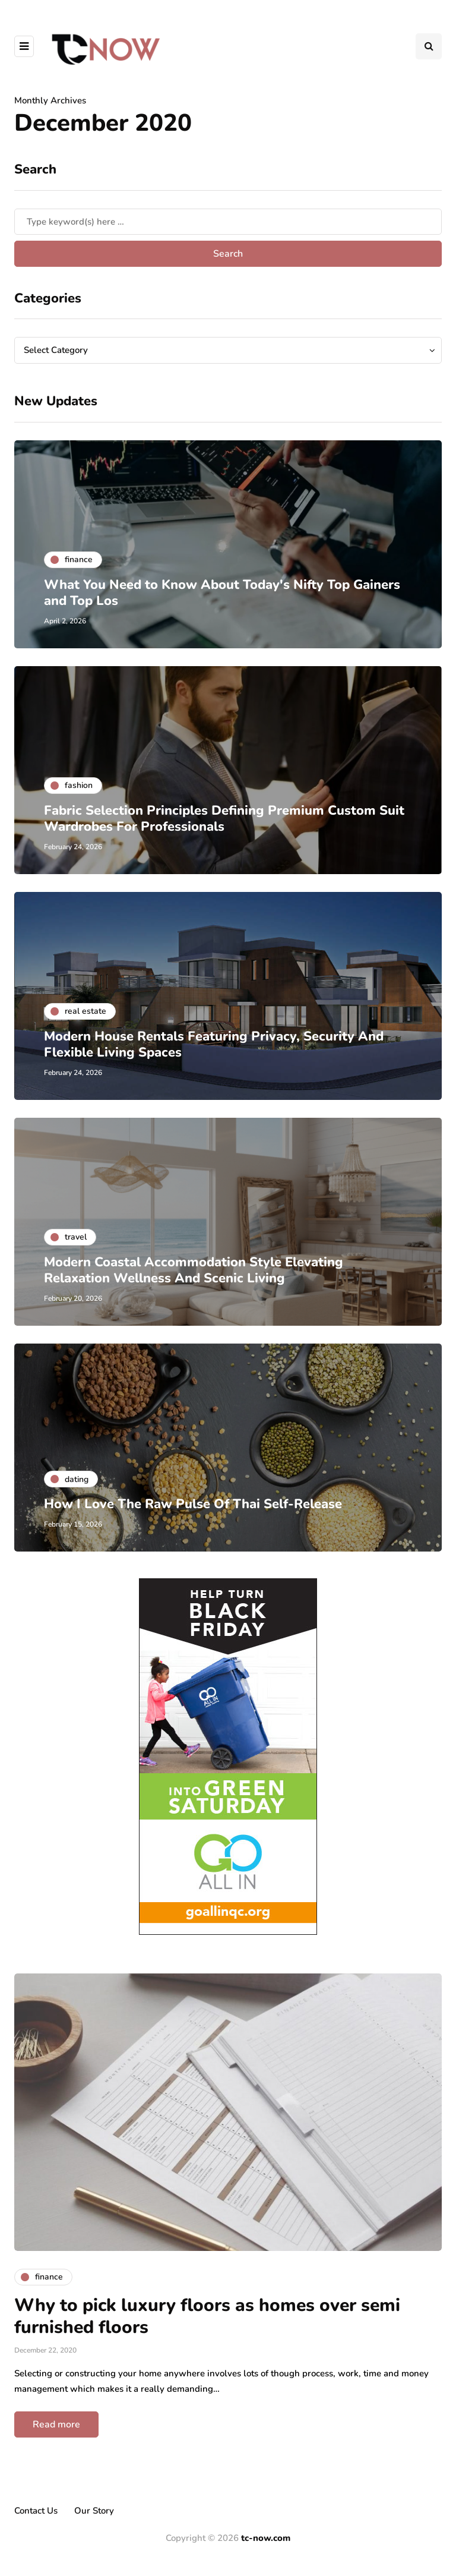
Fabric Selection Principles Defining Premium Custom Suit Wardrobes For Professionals (224, 819)
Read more (56, 2424)
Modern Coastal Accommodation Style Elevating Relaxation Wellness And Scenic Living (193, 1270)
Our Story (94, 2511)
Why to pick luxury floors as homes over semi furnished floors (207, 2316)
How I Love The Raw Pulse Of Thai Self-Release (193, 1504)
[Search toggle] (429, 46)
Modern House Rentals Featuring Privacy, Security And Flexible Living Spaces (214, 1044)
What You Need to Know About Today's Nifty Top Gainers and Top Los (222, 593)
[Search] (228, 222)
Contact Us (36, 2511)
